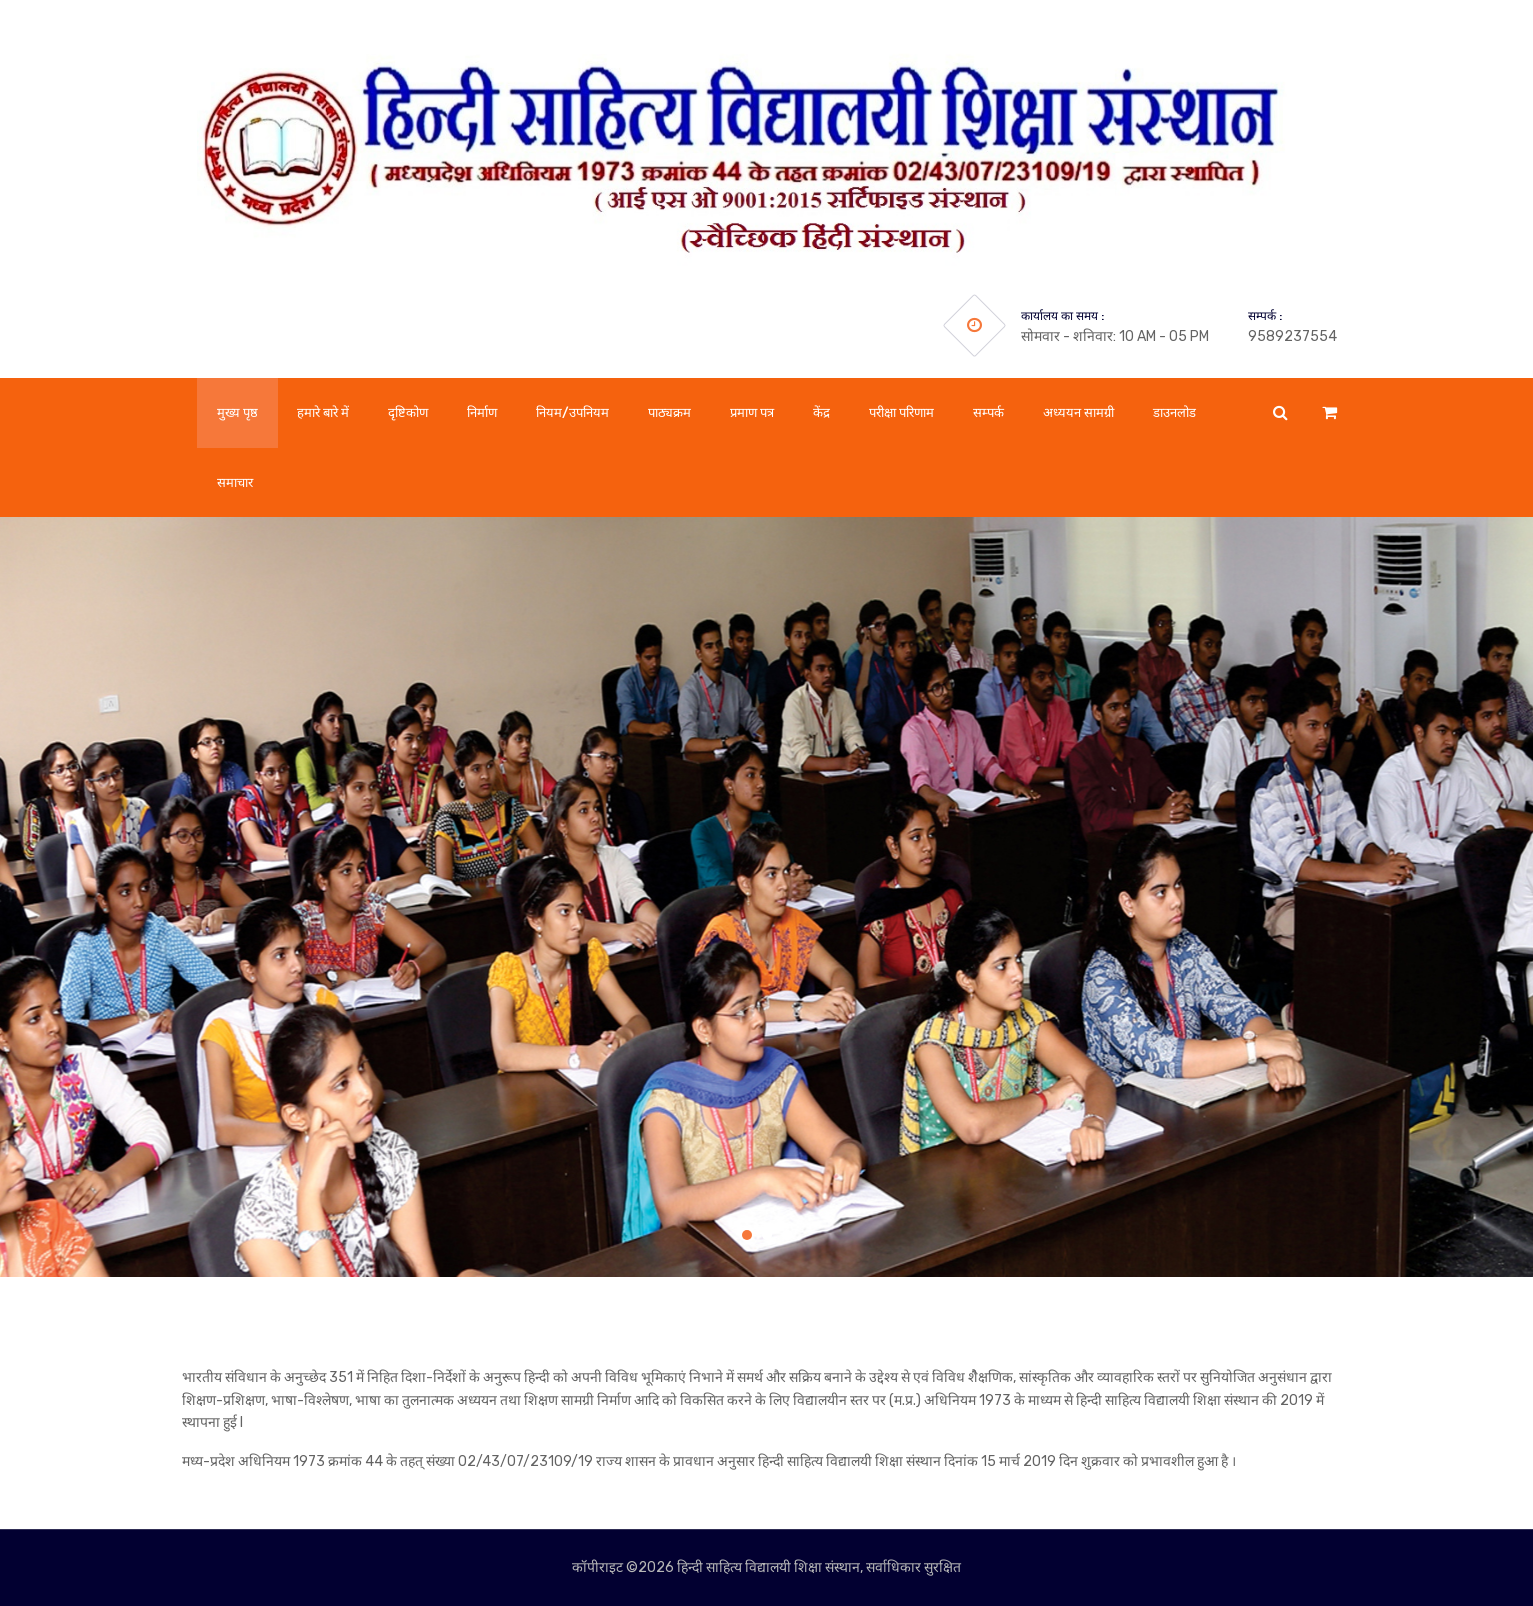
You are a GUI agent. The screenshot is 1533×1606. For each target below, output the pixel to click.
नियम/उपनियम (572, 412)
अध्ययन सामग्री (1078, 412)
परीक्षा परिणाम (901, 412)
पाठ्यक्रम (669, 412)
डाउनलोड (1174, 412)
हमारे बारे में (323, 412)
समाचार (235, 482)
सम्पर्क (988, 412)
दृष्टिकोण (408, 412)
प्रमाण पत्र (752, 412)
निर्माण (482, 412)
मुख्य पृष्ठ (237, 412)
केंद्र (821, 412)
